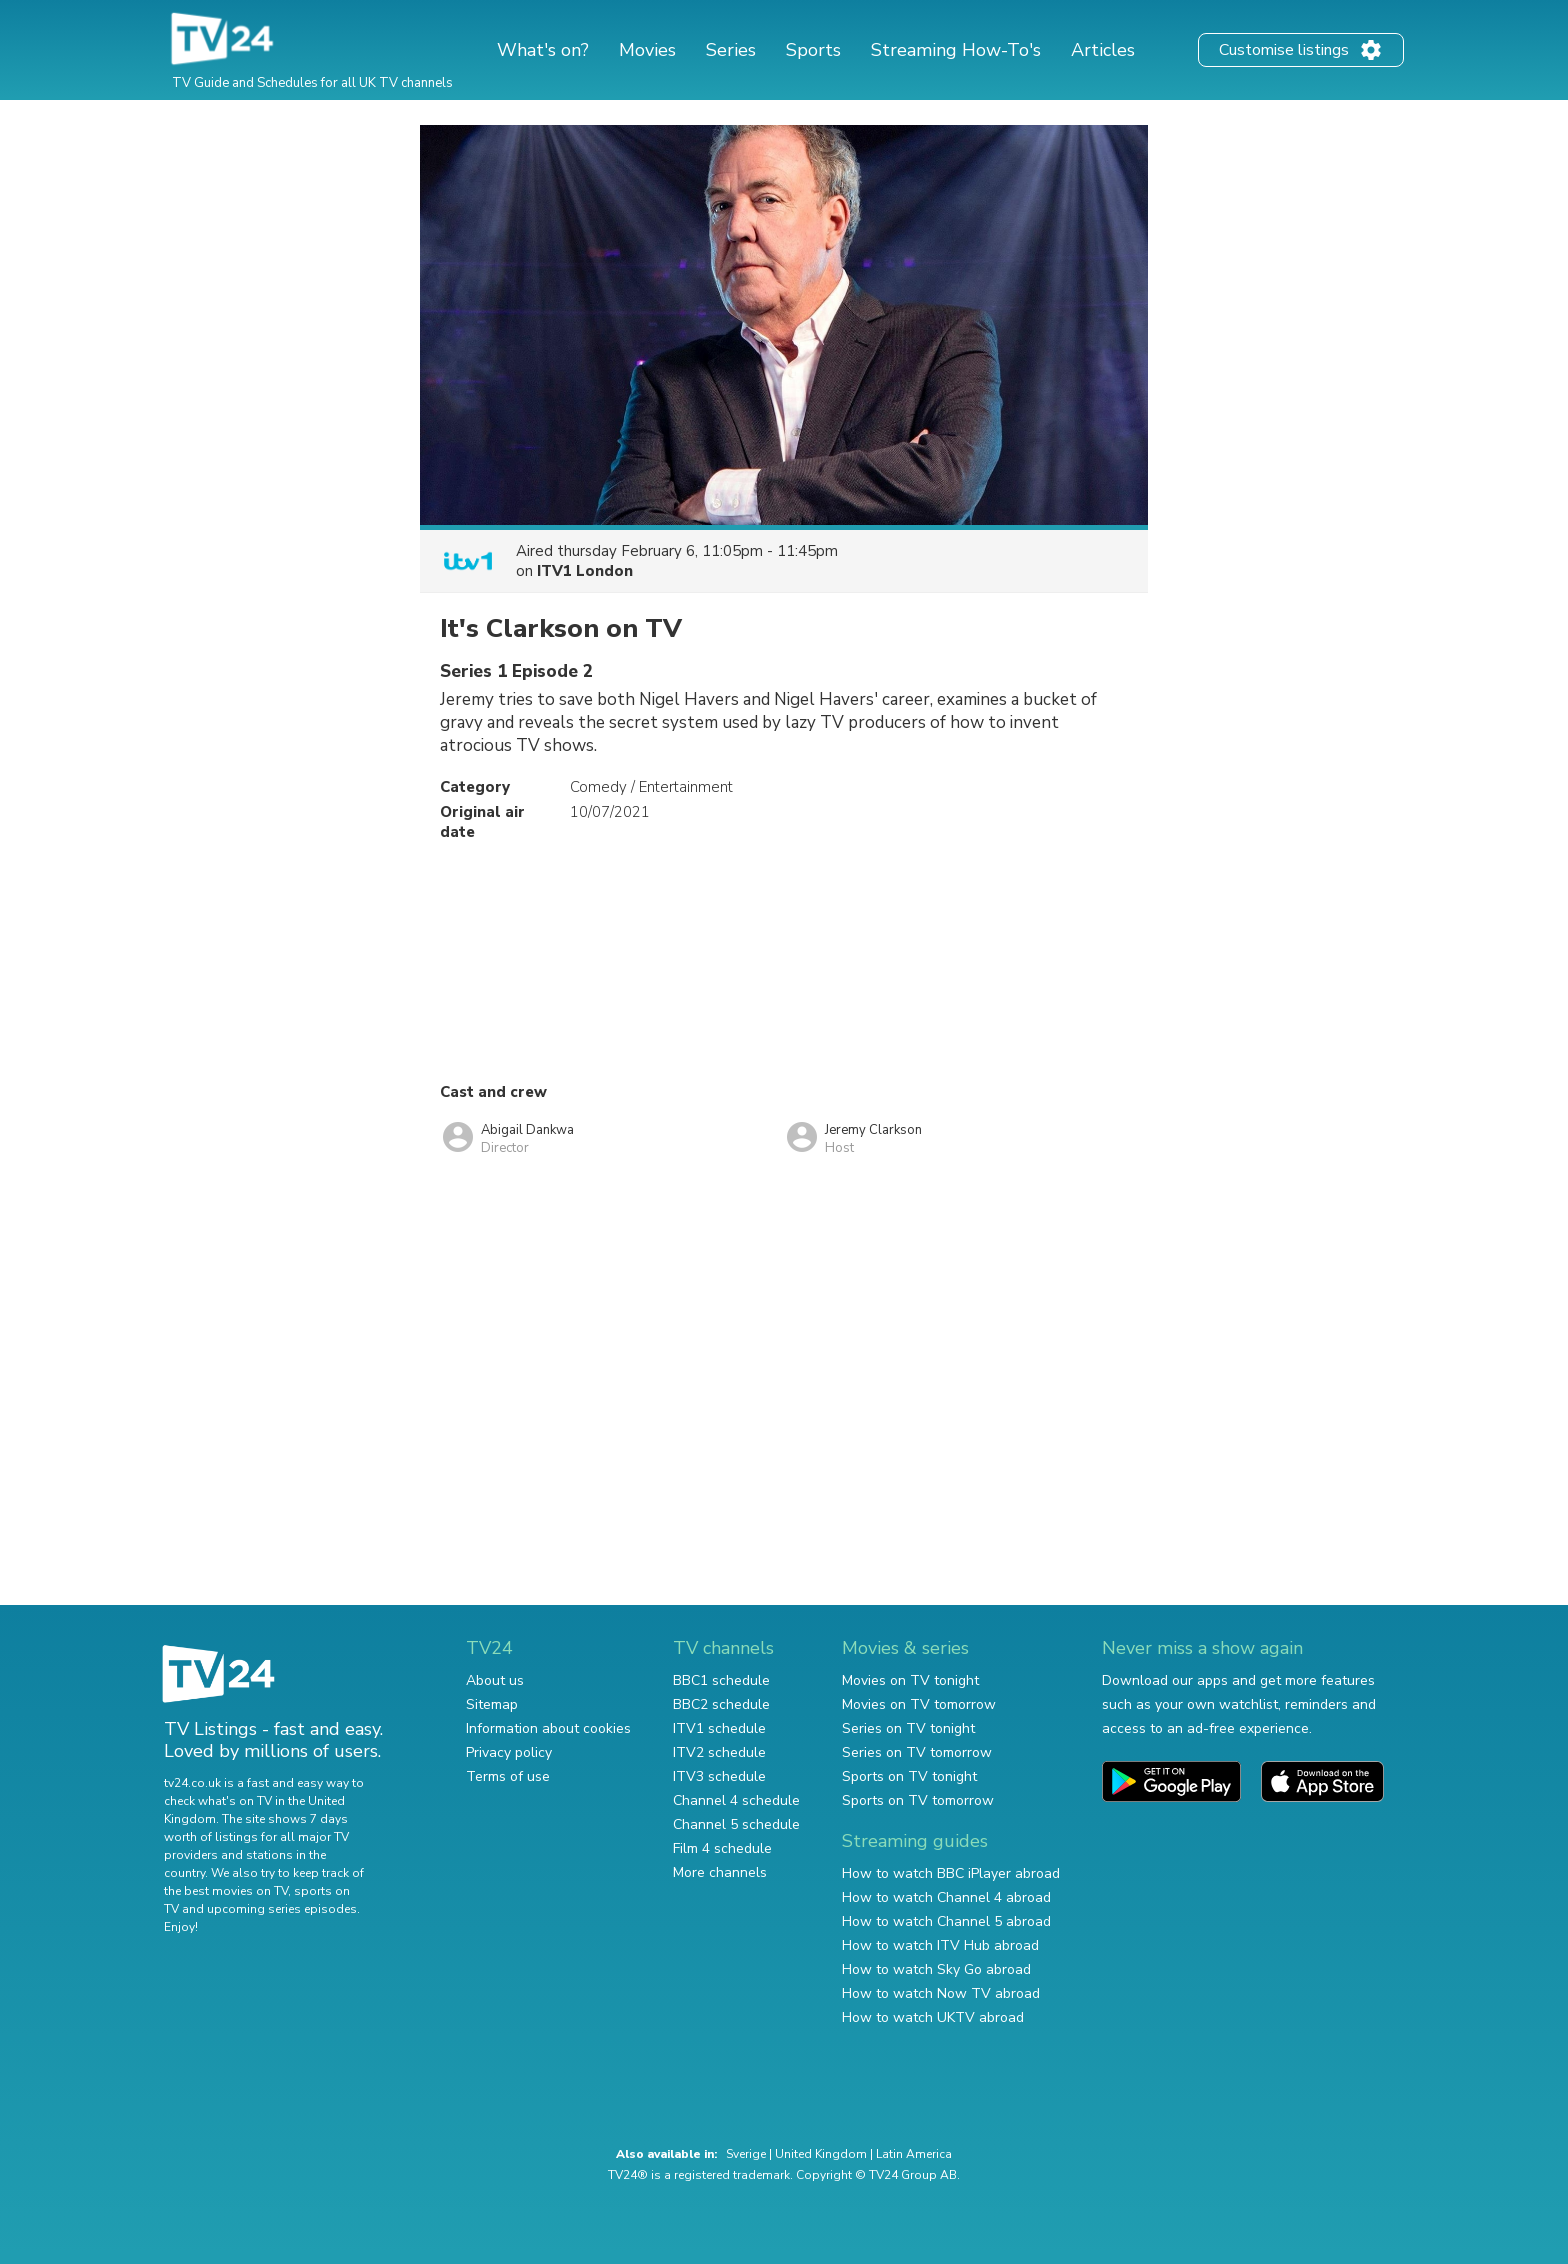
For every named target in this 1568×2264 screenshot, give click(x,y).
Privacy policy (509, 1752)
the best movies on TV (226, 1891)
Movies (647, 50)
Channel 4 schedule (736, 1800)
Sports (813, 50)
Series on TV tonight (908, 1728)
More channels (720, 1872)
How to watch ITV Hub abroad (940, 1945)
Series (731, 50)
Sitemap (492, 1704)
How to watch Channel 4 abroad (946, 1897)
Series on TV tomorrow (917, 1752)
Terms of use (508, 1776)
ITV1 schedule (719, 1728)
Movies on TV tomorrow (919, 1704)
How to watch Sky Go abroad (936, 1969)
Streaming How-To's (956, 50)
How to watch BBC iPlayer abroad (951, 1873)
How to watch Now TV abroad (941, 1993)
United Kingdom (821, 2154)
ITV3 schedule (719, 1776)
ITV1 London (585, 571)
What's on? (543, 50)
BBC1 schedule (721, 1680)
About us (495, 1680)
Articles (1103, 50)
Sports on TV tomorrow (918, 1800)
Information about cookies (548, 1728)
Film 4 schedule (722, 1848)
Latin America (914, 2154)
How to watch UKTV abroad (933, 2017)
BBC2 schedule (721, 1704)
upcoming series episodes (282, 1909)
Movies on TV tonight (910, 1680)
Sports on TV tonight (909, 1776)
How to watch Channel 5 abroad (946, 1921)
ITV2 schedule (719, 1752)
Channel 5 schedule (736, 1824)
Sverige (746, 2154)
